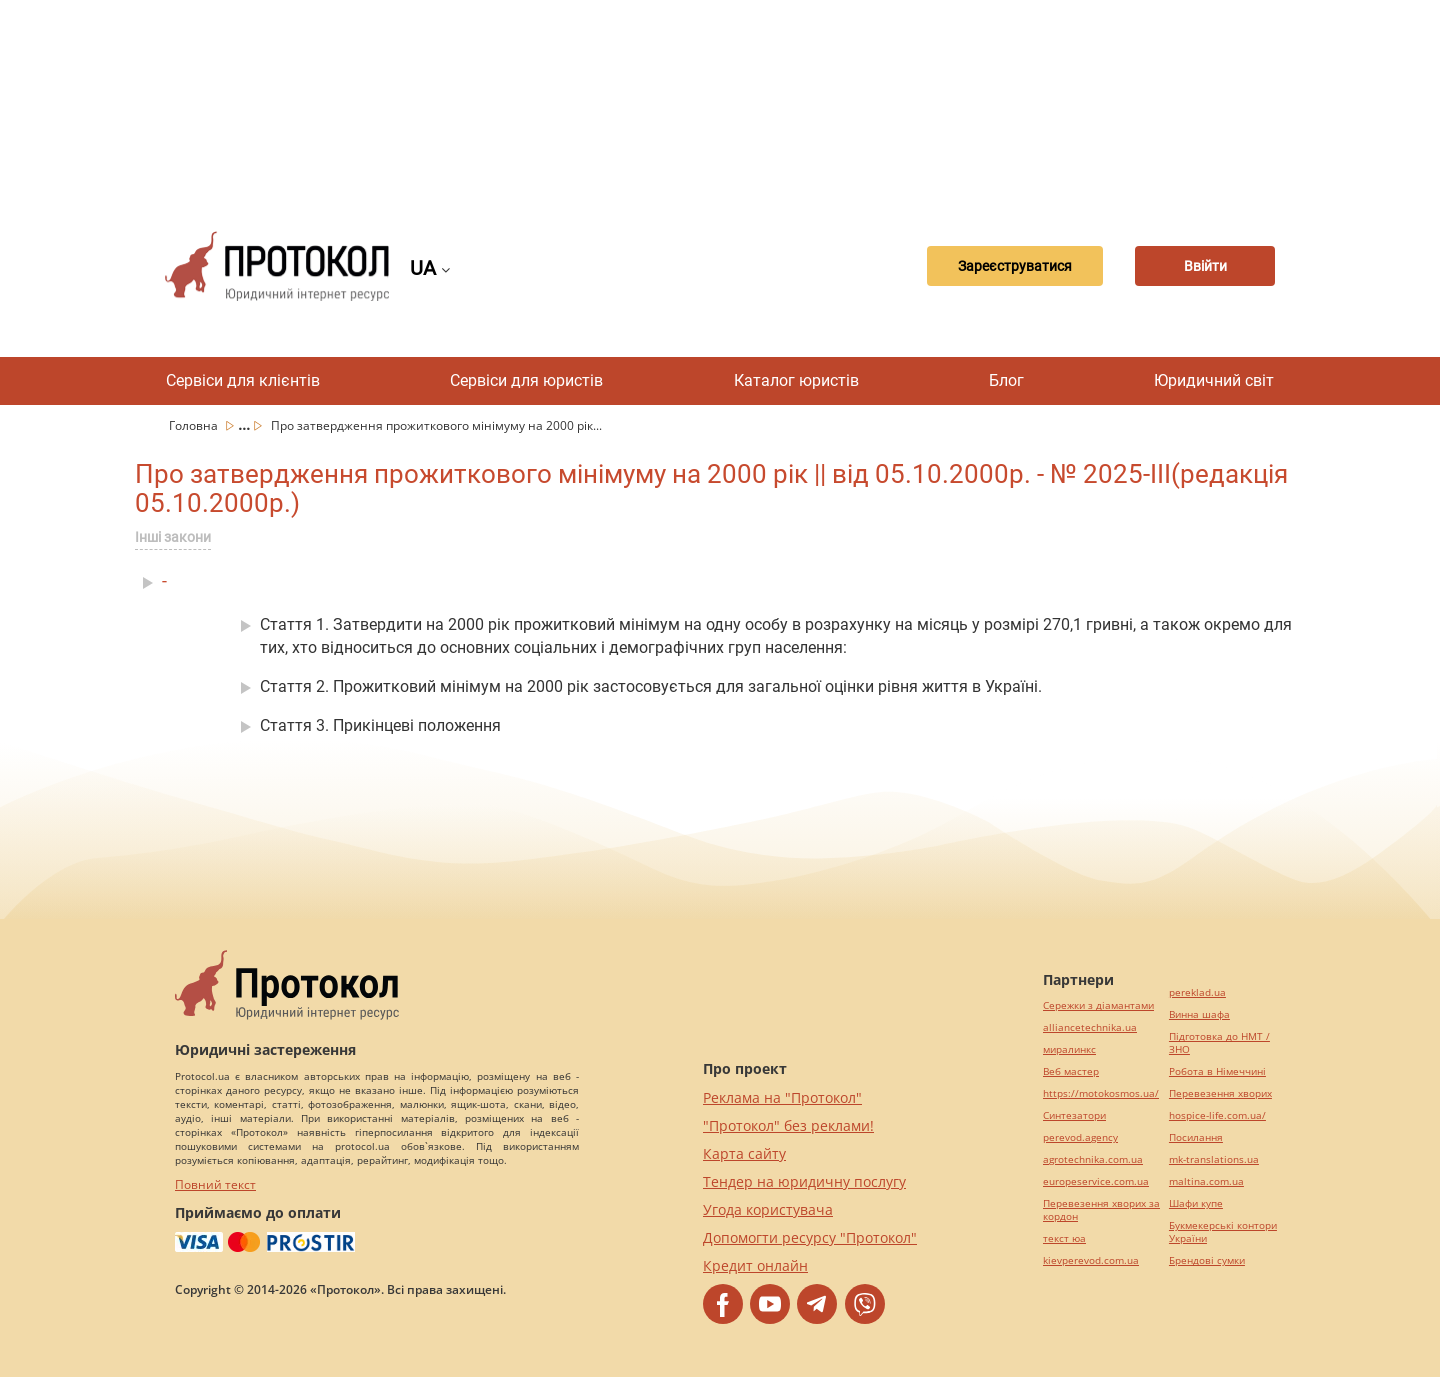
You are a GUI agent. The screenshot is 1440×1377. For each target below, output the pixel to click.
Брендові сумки (1207, 1260)
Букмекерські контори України (1223, 1232)
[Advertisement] (720, 100)
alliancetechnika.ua (1090, 1027)
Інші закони (173, 537)
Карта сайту (744, 1153)
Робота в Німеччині (1217, 1071)
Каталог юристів (796, 380)
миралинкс (1069, 1049)
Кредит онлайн (755, 1265)
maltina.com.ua (1206, 1181)
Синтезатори (1074, 1115)
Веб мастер (1071, 1071)
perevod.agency (1080, 1137)
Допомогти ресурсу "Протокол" (810, 1237)
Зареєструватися (1015, 266)
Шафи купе (1196, 1203)
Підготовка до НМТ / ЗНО (1219, 1043)
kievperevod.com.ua (1091, 1260)
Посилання (1196, 1137)
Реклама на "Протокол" (782, 1097)
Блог (1006, 380)
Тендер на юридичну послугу (804, 1181)
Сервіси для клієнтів (243, 380)
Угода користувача (768, 1209)
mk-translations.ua (1214, 1159)
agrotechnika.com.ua (1093, 1159)
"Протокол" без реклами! (788, 1125)
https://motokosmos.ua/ (1101, 1093)
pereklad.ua (1197, 992)
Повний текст (215, 1184)
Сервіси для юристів (526, 380)
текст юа (1064, 1238)
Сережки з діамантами (1098, 1005)
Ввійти (1205, 266)
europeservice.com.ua (1096, 1181)
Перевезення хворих (1220, 1093)
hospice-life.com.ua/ (1217, 1115)
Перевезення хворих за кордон (1101, 1210)
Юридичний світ (1214, 380)
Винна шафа (1199, 1014)
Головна (195, 425)
